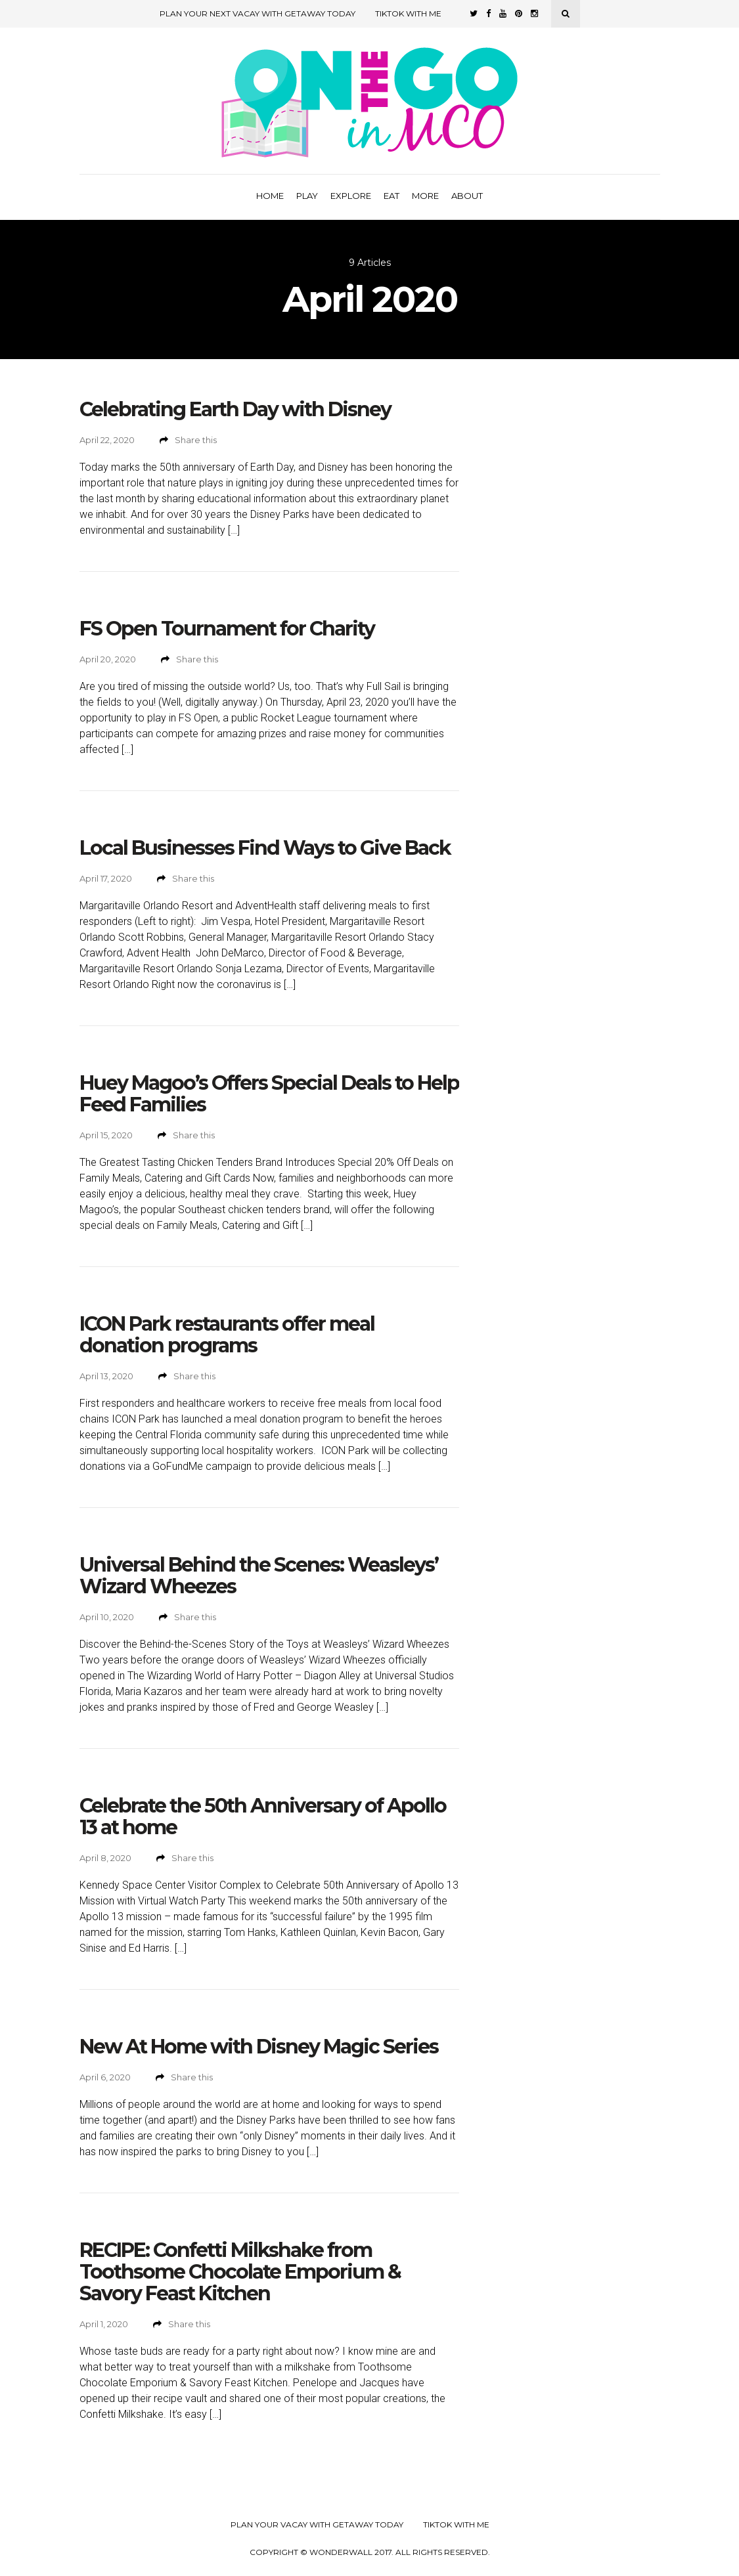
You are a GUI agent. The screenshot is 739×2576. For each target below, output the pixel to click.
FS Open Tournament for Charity (226, 628)
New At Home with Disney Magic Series (258, 2046)
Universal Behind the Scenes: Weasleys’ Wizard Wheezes (258, 1575)
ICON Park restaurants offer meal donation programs (226, 1334)
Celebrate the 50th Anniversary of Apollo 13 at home (262, 1816)
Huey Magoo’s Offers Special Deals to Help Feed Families (269, 1093)
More (425, 195)
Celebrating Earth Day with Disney (235, 409)
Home (270, 195)
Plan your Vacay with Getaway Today (317, 2525)
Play (307, 195)
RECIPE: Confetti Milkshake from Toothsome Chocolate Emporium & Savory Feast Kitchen (240, 2271)
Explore (350, 195)
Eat (391, 195)
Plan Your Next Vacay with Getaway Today (257, 13)
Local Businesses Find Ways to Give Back (265, 848)
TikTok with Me (408, 13)
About (467, 195)
